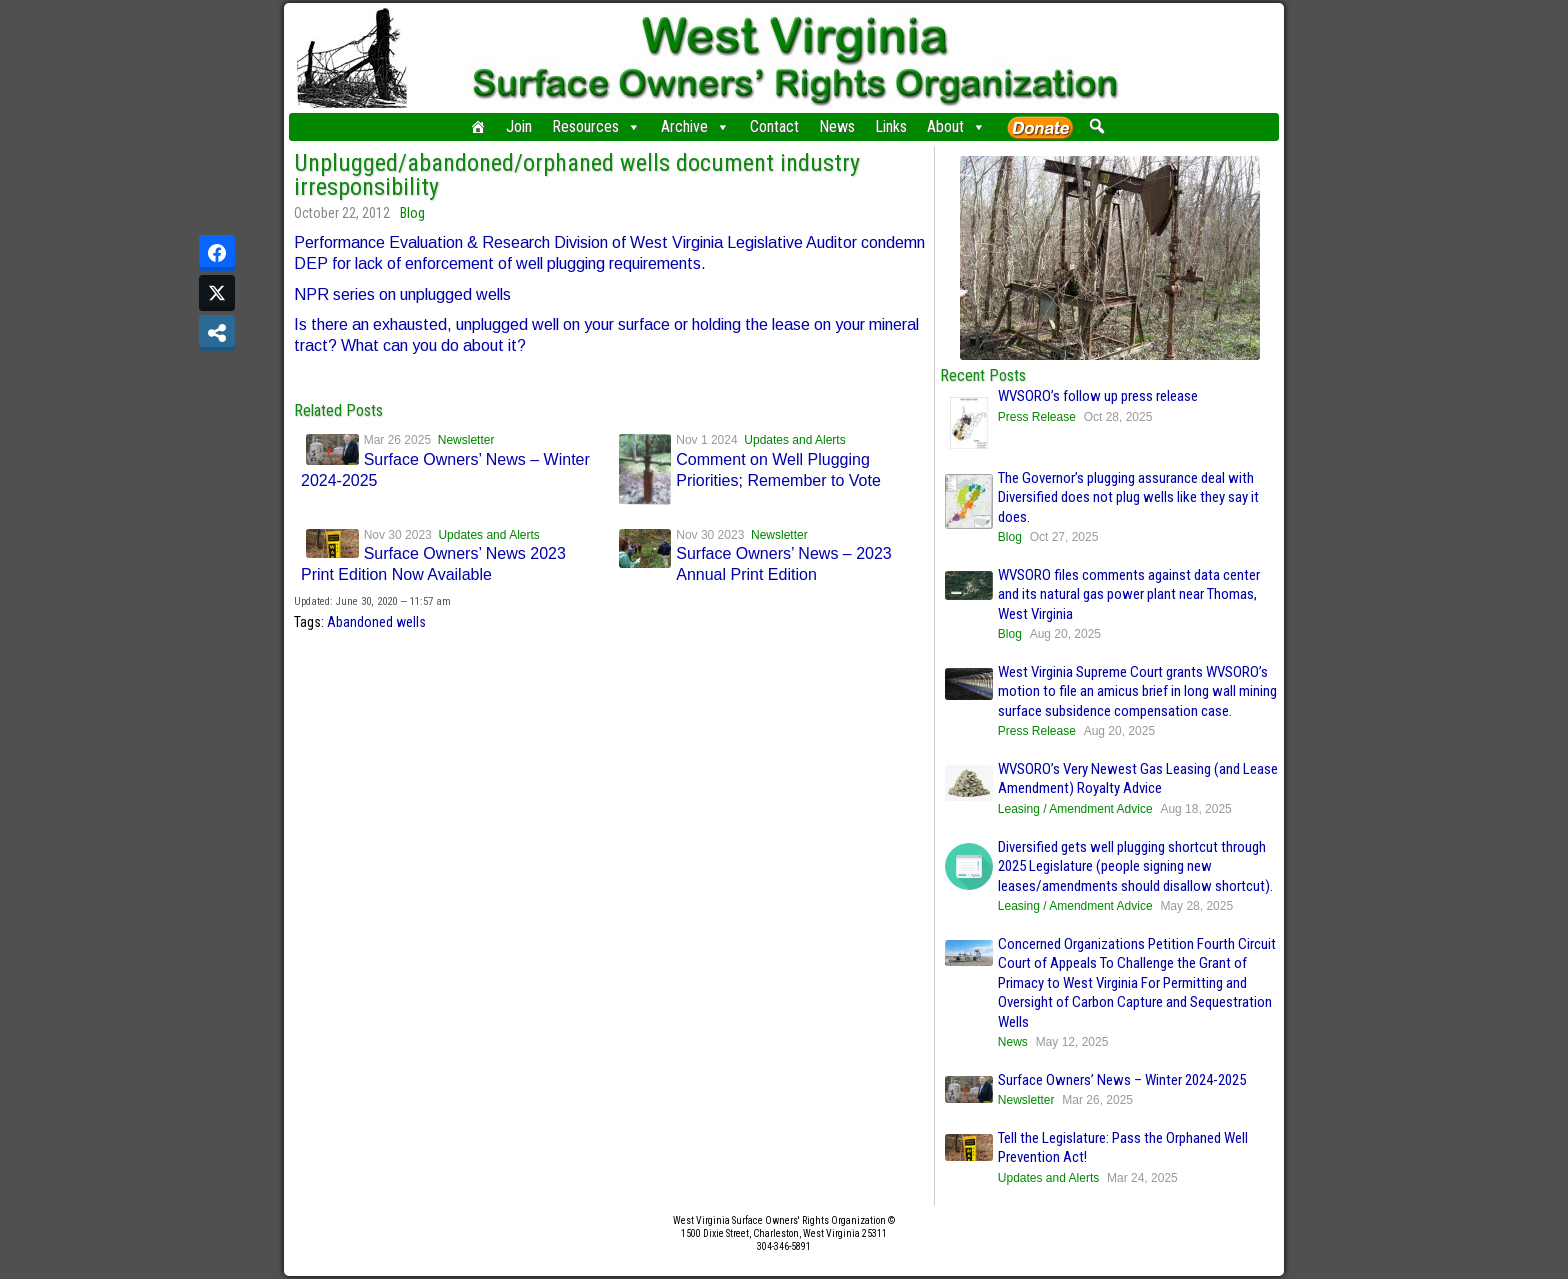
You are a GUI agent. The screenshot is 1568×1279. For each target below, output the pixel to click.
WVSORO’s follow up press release (1098, 396)
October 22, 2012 (342, 213)
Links (891, 126)
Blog (412, 213)
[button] (1096, 126)
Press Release (1037, 417)
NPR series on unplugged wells (402, 294)
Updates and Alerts (794, 440)
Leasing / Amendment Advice (1075, 809)
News (837, 126)
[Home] (478, 127)
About (956, 127)
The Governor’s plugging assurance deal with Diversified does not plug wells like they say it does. (1128, 497)
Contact (774, 126)
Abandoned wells (376, 622)
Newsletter (466, 440)
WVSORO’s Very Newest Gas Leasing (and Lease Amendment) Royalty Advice (1138, 779)
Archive (695, 127)
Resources (596, 127)
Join (519, 126)
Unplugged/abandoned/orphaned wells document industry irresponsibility (577, 175)
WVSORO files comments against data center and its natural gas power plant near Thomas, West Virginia (1129, 594)
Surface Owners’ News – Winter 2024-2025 (1122, 1080)
